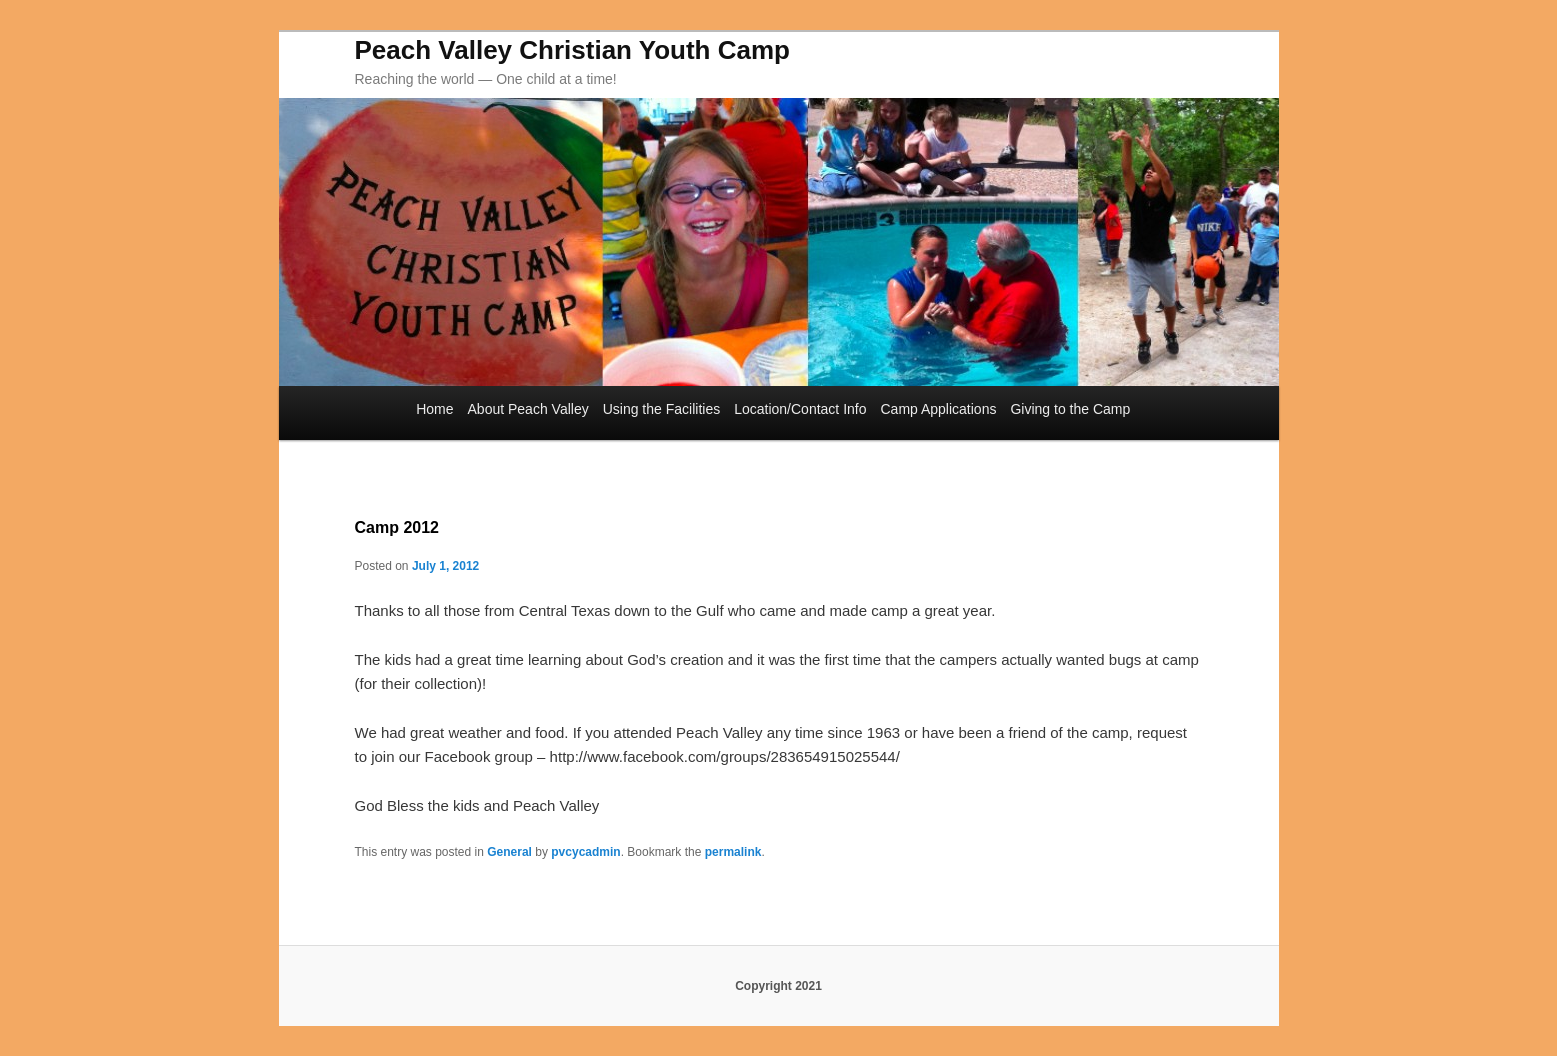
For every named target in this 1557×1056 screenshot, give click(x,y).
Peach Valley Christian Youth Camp (572, 50)
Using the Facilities (662, 409)
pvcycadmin (585, 852)
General (509, 852)
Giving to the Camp (1070, 409)
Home (434, 409)
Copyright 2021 (778, 986)
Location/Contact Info (800, 409)
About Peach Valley (528, 409)
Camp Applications (938, 409)
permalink (733, 852)
